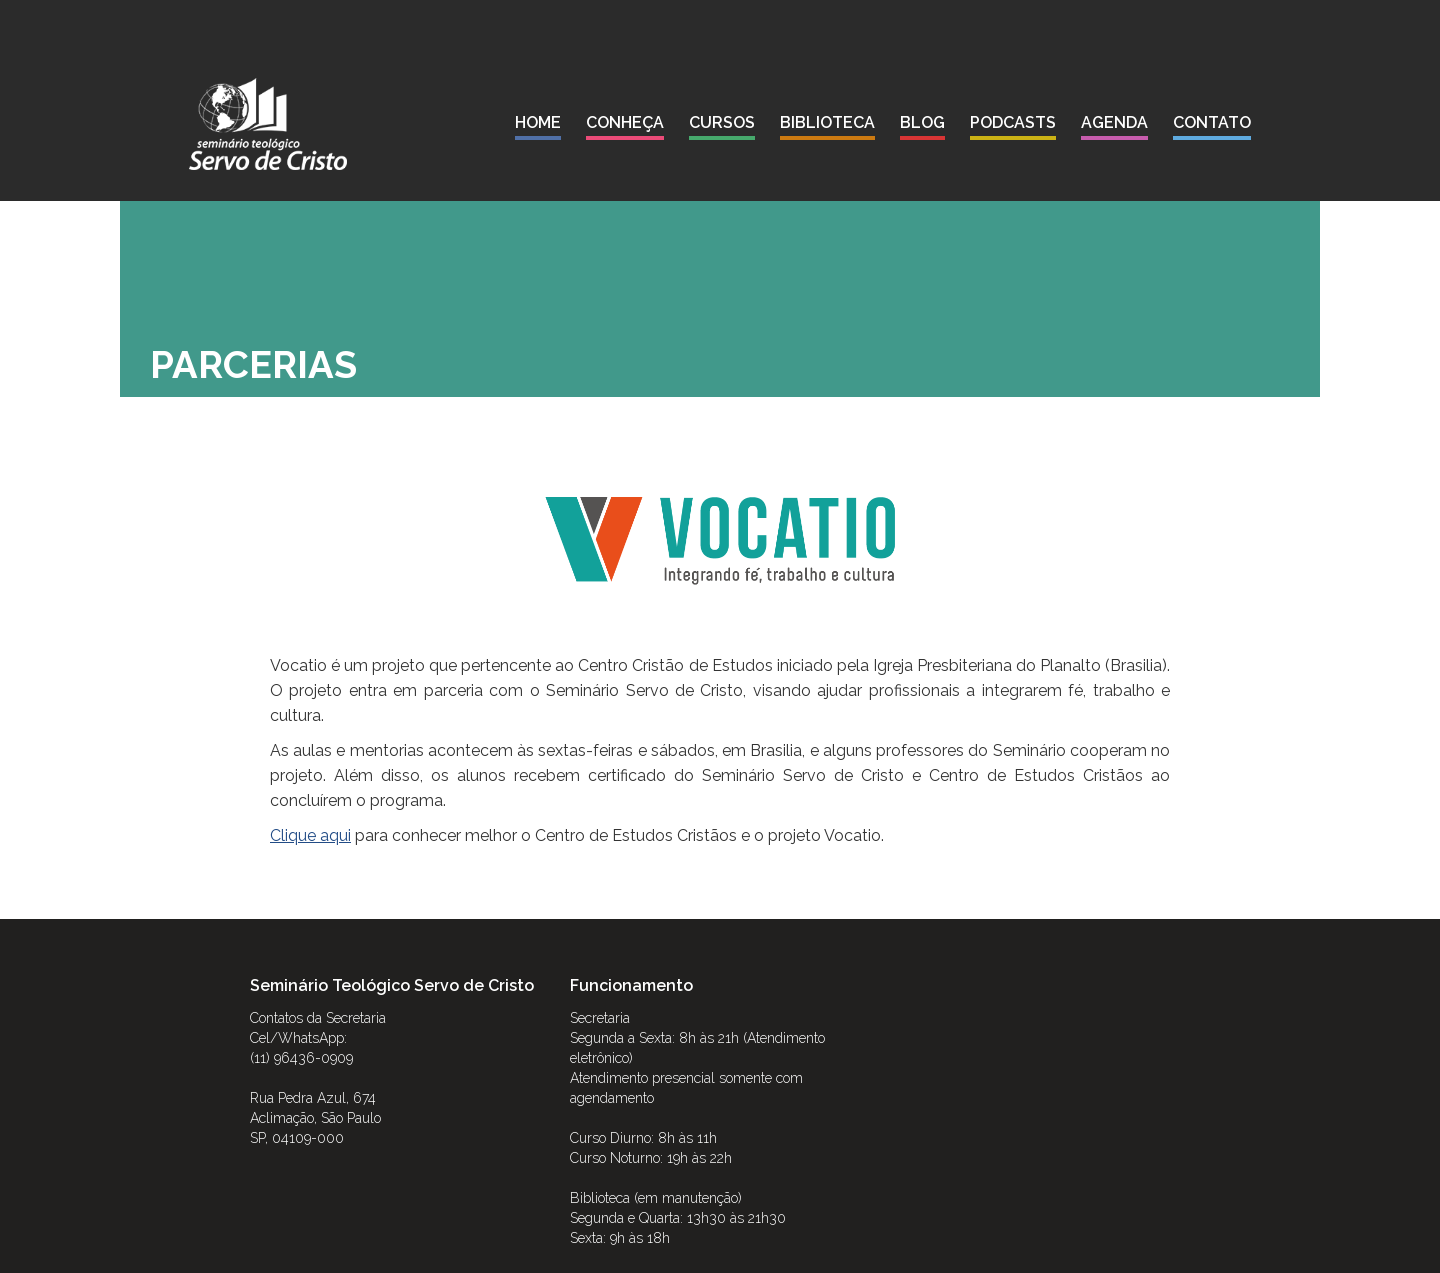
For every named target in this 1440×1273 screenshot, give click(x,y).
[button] (625, 126)
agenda (1114, 122)
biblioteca (827, 122)
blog (922, 122)
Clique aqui (310, 835)
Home (538, 122)
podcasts (1013, 122)
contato (1212, 122)
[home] (268, 124)
